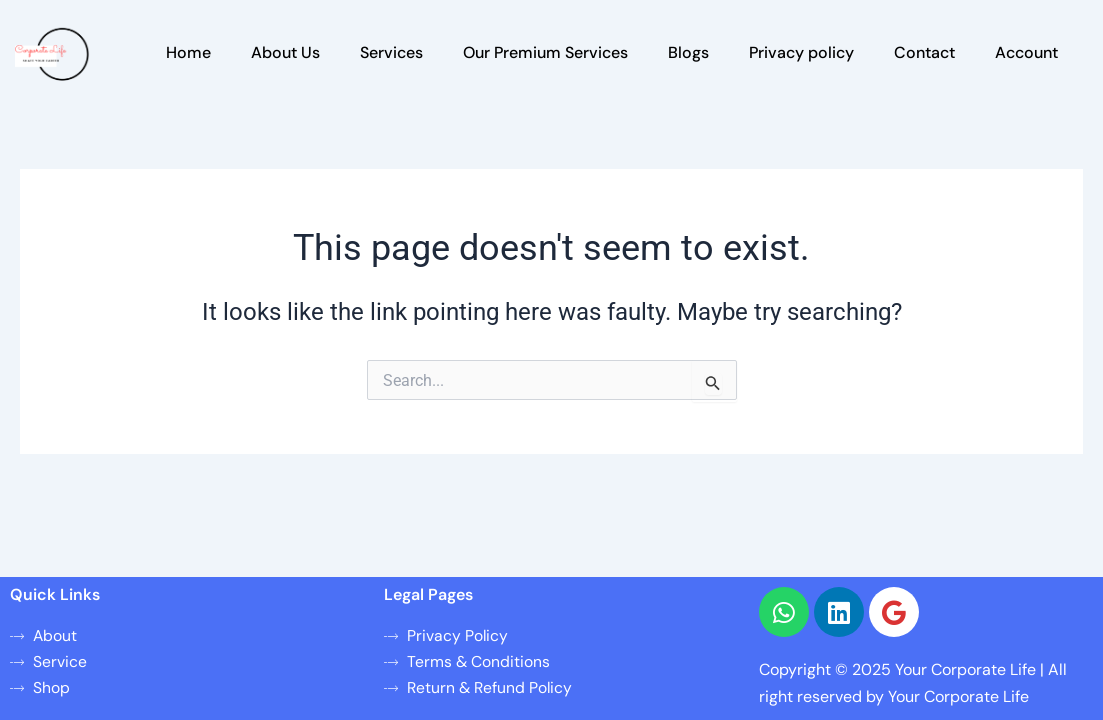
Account (1026, 52)
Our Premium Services (545, 52)
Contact (924, 52)
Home (188, 52)
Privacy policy (801, 52)
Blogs (688, 52)
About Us (285, 52)
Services (391, 52)
